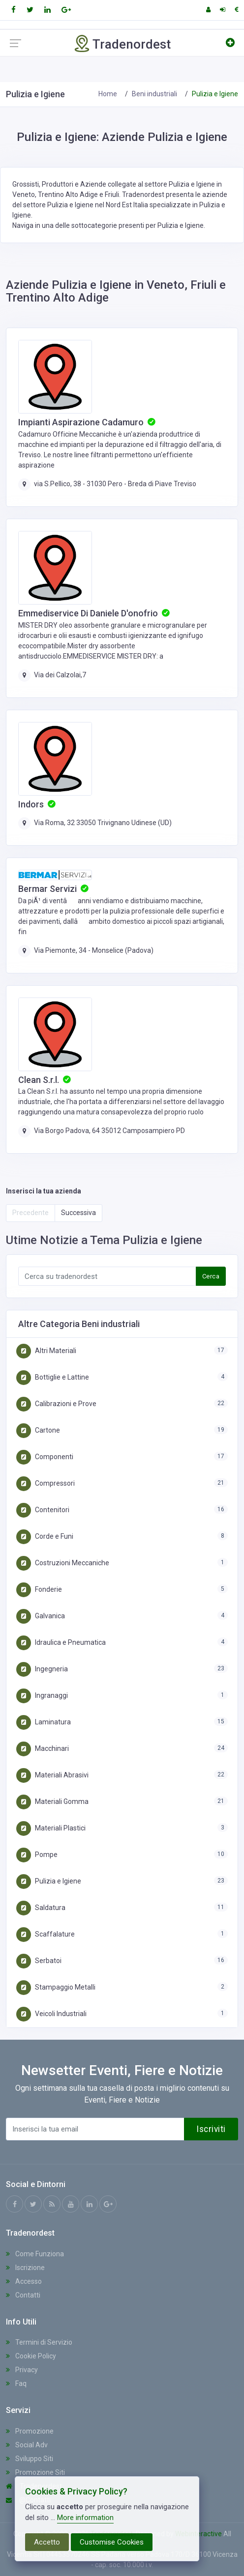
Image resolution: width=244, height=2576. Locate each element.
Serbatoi (38, 1961)
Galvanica (40, 1616)
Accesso (24, 2281)
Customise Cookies (112, 2542)
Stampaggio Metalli (55, 1987)
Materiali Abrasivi (52, 1775)
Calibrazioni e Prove (56, 1404)
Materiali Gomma (52, 1801)
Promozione (30, 2431)
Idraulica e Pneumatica (61, 1642)
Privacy (22, 2370)
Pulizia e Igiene (48, 1881)
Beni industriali (154, 94)
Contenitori (42, 1510)
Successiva (78, 1213)
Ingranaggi (42, 1695)
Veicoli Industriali (51, 2014)
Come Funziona (35, 2254)
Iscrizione (25, 2267)
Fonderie (39, 1589)
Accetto (47, 2542)
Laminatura (43, 1722)
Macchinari (42, 1748)
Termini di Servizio (39, 2342)
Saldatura (40, 1907)
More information (85, 2517)
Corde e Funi (44, 1536)
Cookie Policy (31, 2356)
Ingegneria (42, 1669)
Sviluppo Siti (29, 2459)
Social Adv (27, 2445)
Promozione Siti (35, 2472)
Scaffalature (45, 1934)
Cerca (210, 1276)
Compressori (45, 1483)
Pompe (37, 1854)
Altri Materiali (46, 1351)
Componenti (44, 1457)
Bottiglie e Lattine (52, 1377)
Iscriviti (211, 2129)
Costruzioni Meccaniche (62, 1563)
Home (107, 94)
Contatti (23, 2295)
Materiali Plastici (51, 1828)
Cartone (38, 1430)
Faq (16, 2383)
